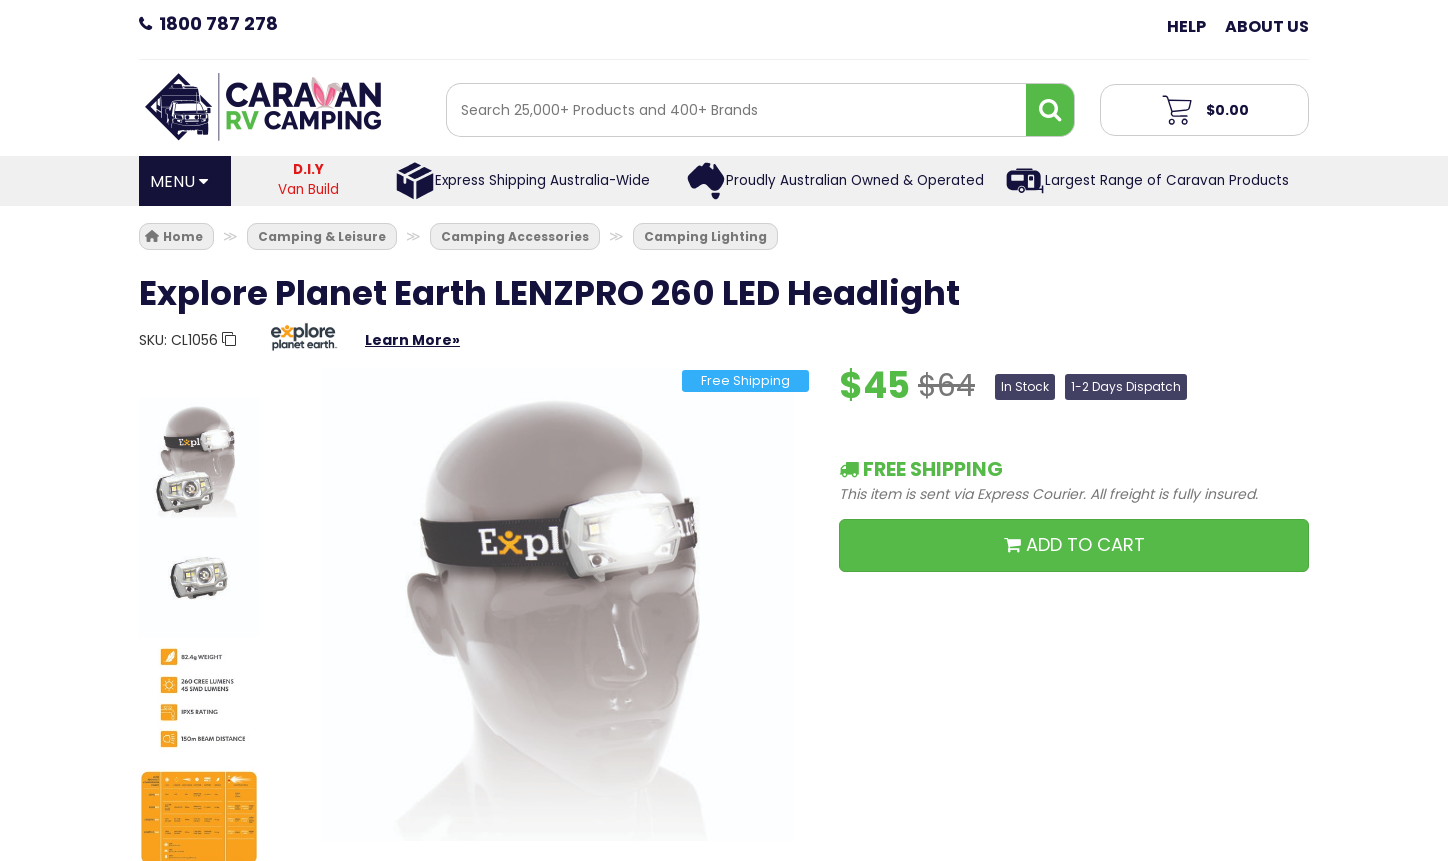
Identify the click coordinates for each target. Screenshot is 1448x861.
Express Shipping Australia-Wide (542, 180)
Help (1186, 26)
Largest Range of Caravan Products (1167, 180)
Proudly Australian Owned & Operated (855, 180)
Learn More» (412, 340)
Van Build (309, 179)
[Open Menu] (185, 181)
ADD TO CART (1074, 544)
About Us (1267, 26)
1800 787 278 (218, 23)
